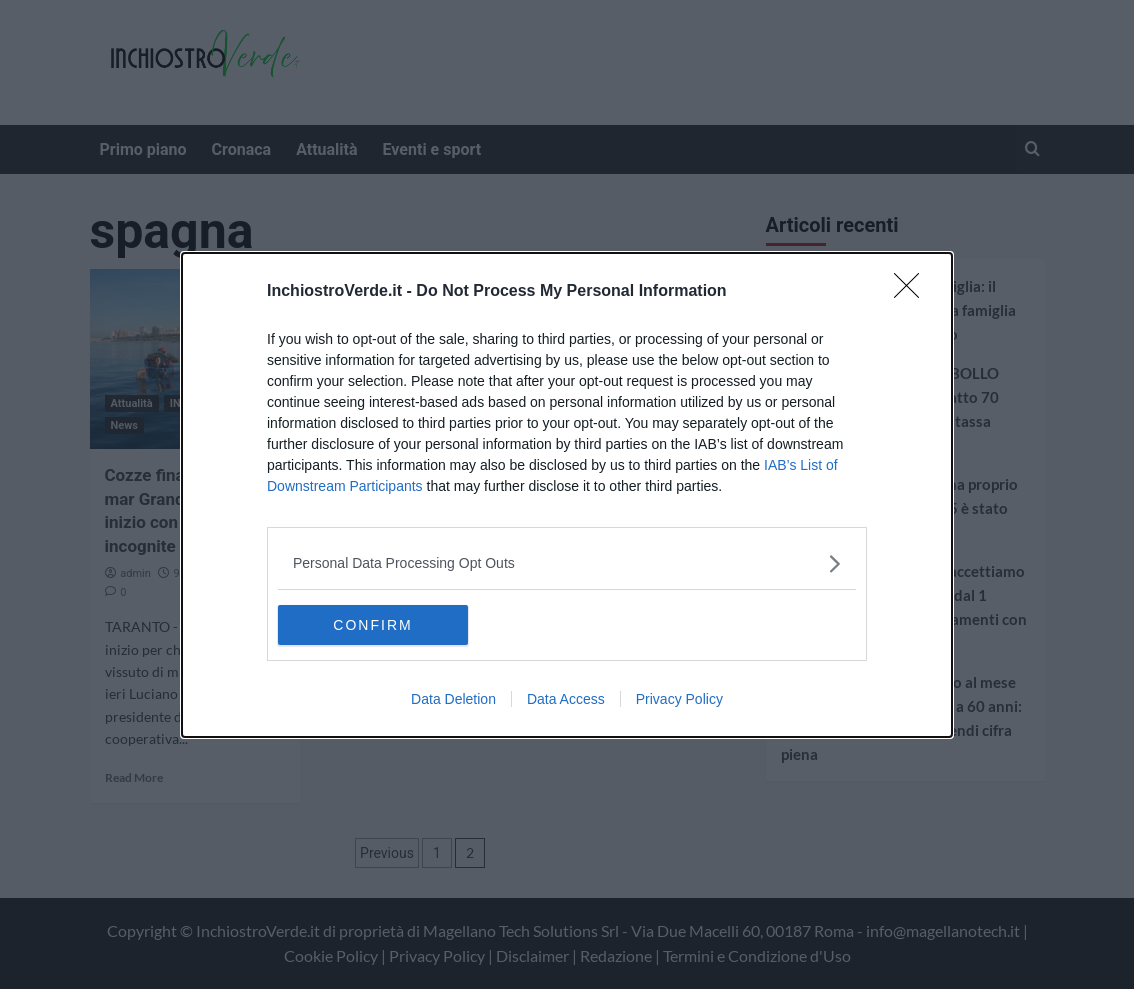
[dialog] (567, 495)
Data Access (566, 699)
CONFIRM (372, 625)
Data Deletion (453, 699)
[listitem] (567, 563)
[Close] (913, 292)
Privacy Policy (679, 699)
